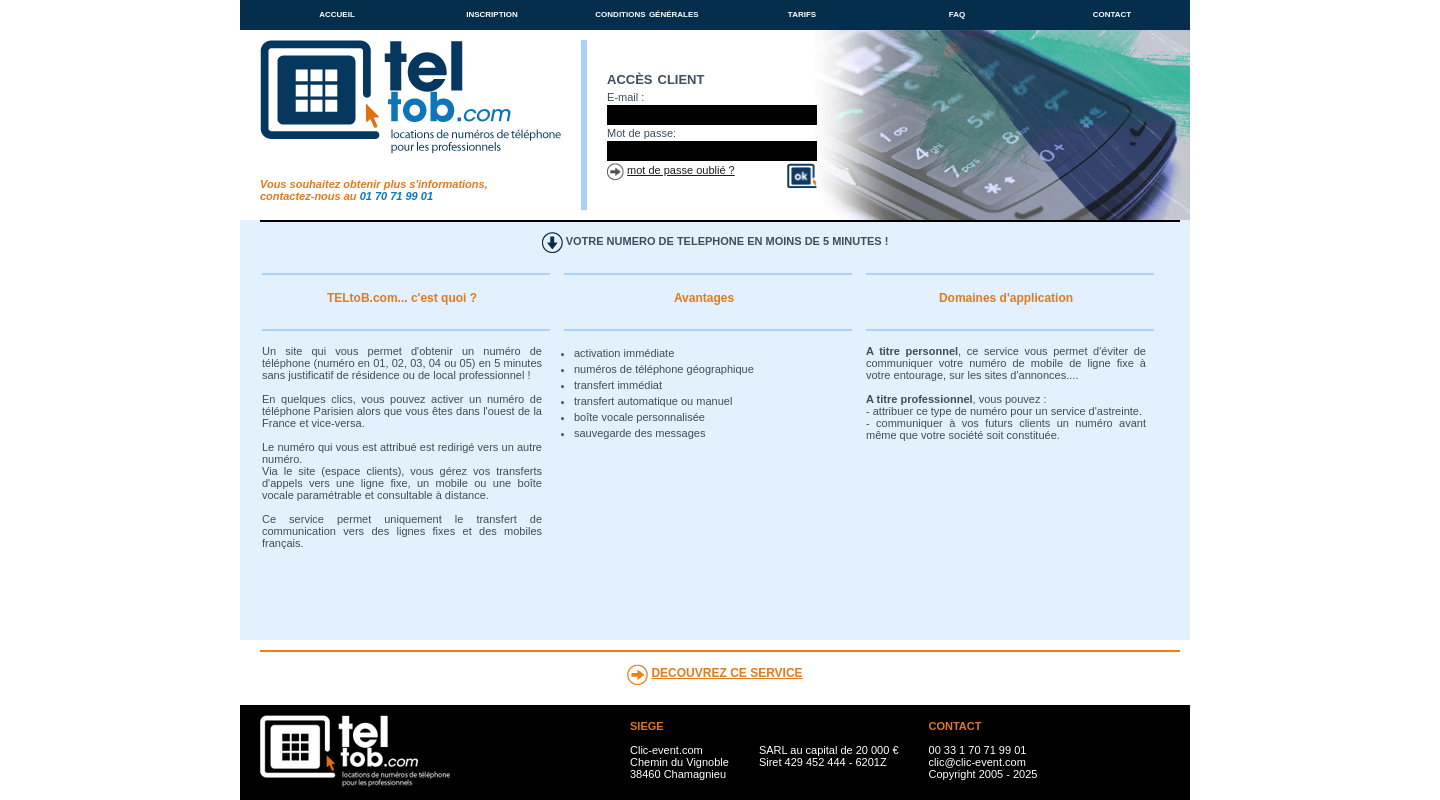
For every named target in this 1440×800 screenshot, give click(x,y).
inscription (492, 13)
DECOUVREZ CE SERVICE (726, 673)
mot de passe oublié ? (681, 170)
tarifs (802, 13)
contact (1112, 13)
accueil (337, 13)
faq (957, 13)
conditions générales (646, 13)
